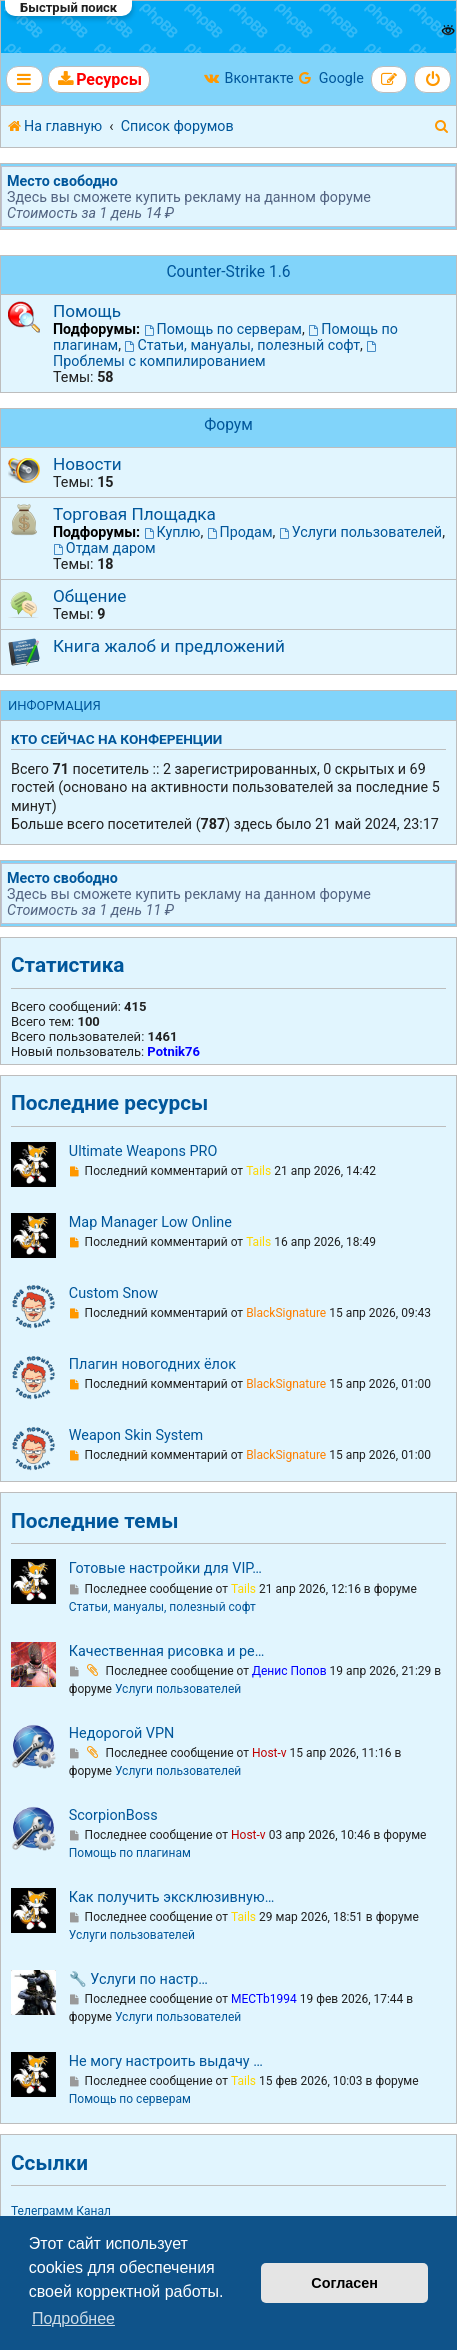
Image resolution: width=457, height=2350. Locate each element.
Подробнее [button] (73, 2318)
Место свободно (62, 181)
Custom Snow (113, 1293)
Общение (89, 596)
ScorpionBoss (113, 1815)
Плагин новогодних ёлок (152, 1364)
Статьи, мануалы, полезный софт (243, 345)
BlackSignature (286, 1313)
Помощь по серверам (223, 329)
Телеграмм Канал (61, 2211)
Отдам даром (104, 548)
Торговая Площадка (134, 514)
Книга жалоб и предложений (169, 646)
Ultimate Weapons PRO (143, 1151)
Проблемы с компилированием (216, 355)
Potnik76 (173, 1051)
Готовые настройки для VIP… (165, 1568)
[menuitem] (99, 79)
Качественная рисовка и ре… (166, 1651)
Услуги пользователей (360, 532)
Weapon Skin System (136, 1435)
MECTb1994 (264, 1999)
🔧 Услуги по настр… (138, 1979)
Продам (240, 532)
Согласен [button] (344, 2283)
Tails (258, 1171)
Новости (87, 464)
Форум (228, 425)
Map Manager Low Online (150, 1222)
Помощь (87, 311)
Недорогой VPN (122, 1733)
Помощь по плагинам (130, 1853)
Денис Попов (289, 1671)
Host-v (269, 1753)
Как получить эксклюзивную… (172, 1897)
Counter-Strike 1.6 (228, 272)
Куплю (172, 532)
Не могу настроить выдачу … (166, 2061)
